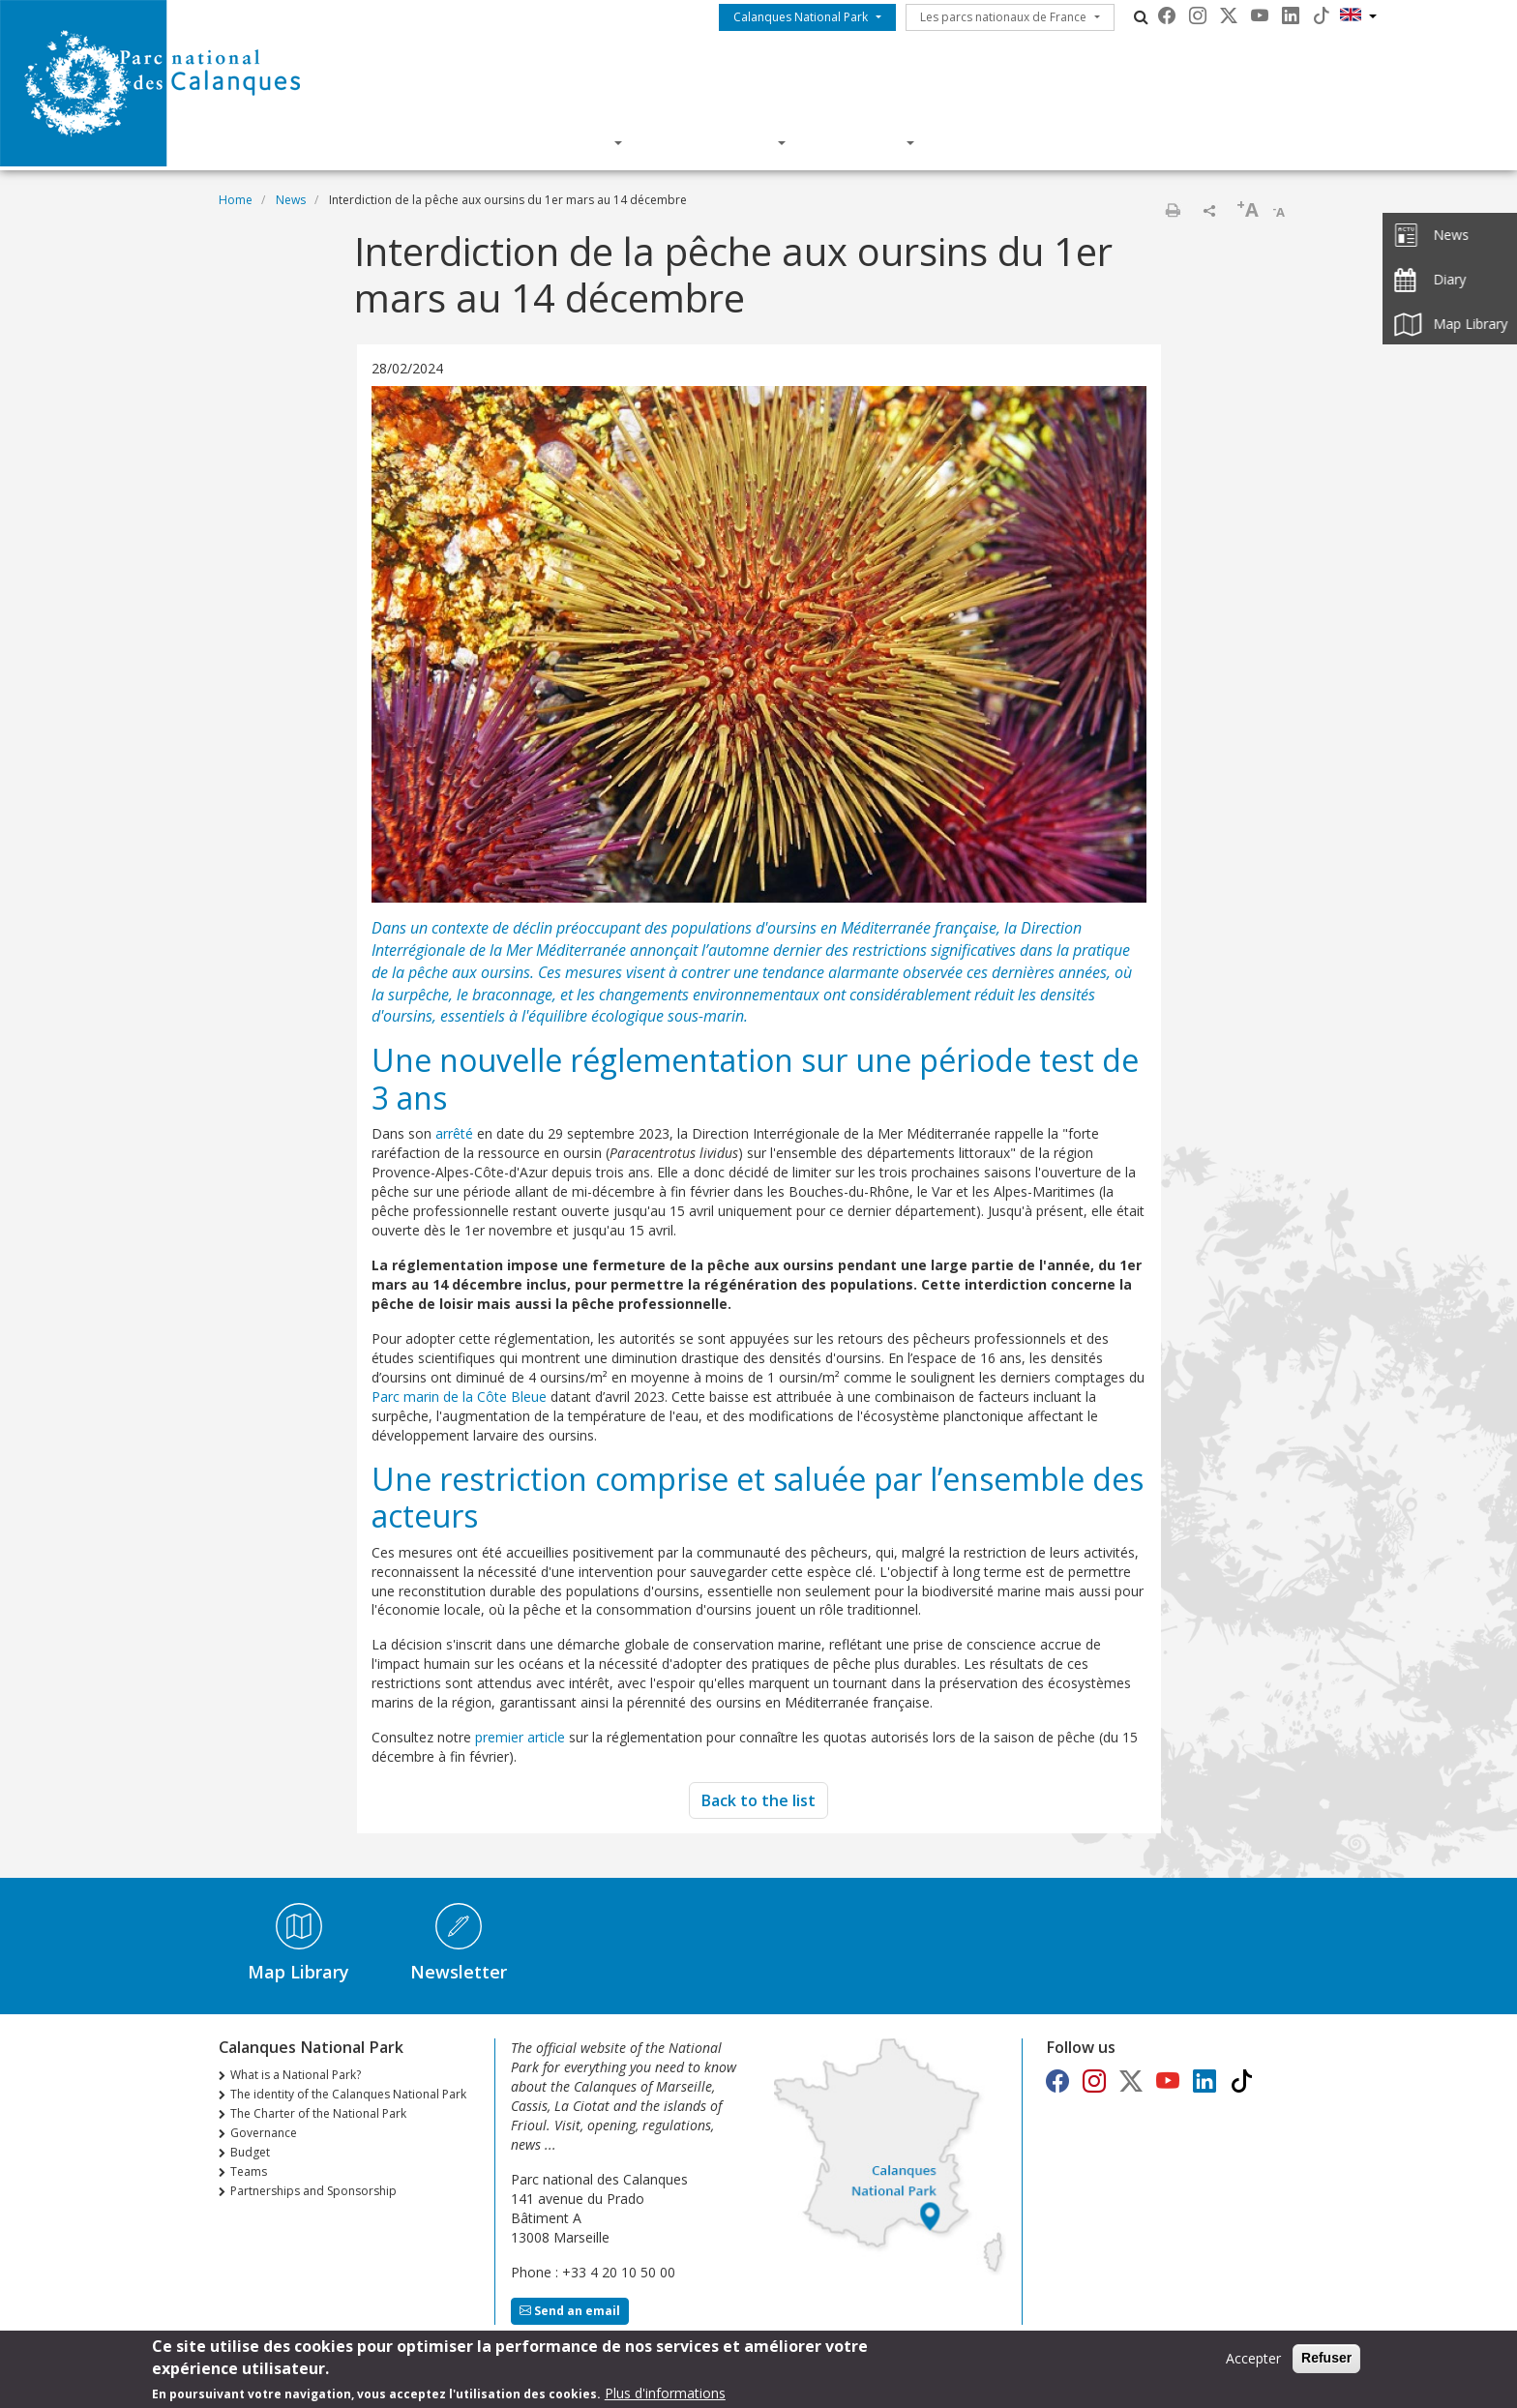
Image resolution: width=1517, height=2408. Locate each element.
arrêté (454, 1133)
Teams (248, 2171)
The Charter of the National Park (318, 2113)
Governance (263, 2133)
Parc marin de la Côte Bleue (461, 1396)
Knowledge (717, 142)
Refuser (1326, 2361)
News (291, 200)
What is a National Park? (295, 2074)
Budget (250, 2152)
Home (236, 200)
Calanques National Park (800, 17)
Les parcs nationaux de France (1003, 17)
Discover (567, 142)
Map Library (298, 1971)
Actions (863, 142)
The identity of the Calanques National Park (348, 2094)
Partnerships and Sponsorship (313, 2191)
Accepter (1253, 2362)
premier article (520, 1737)
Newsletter (458, 1971)
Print (1172, 210)
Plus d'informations (665, 2397)
